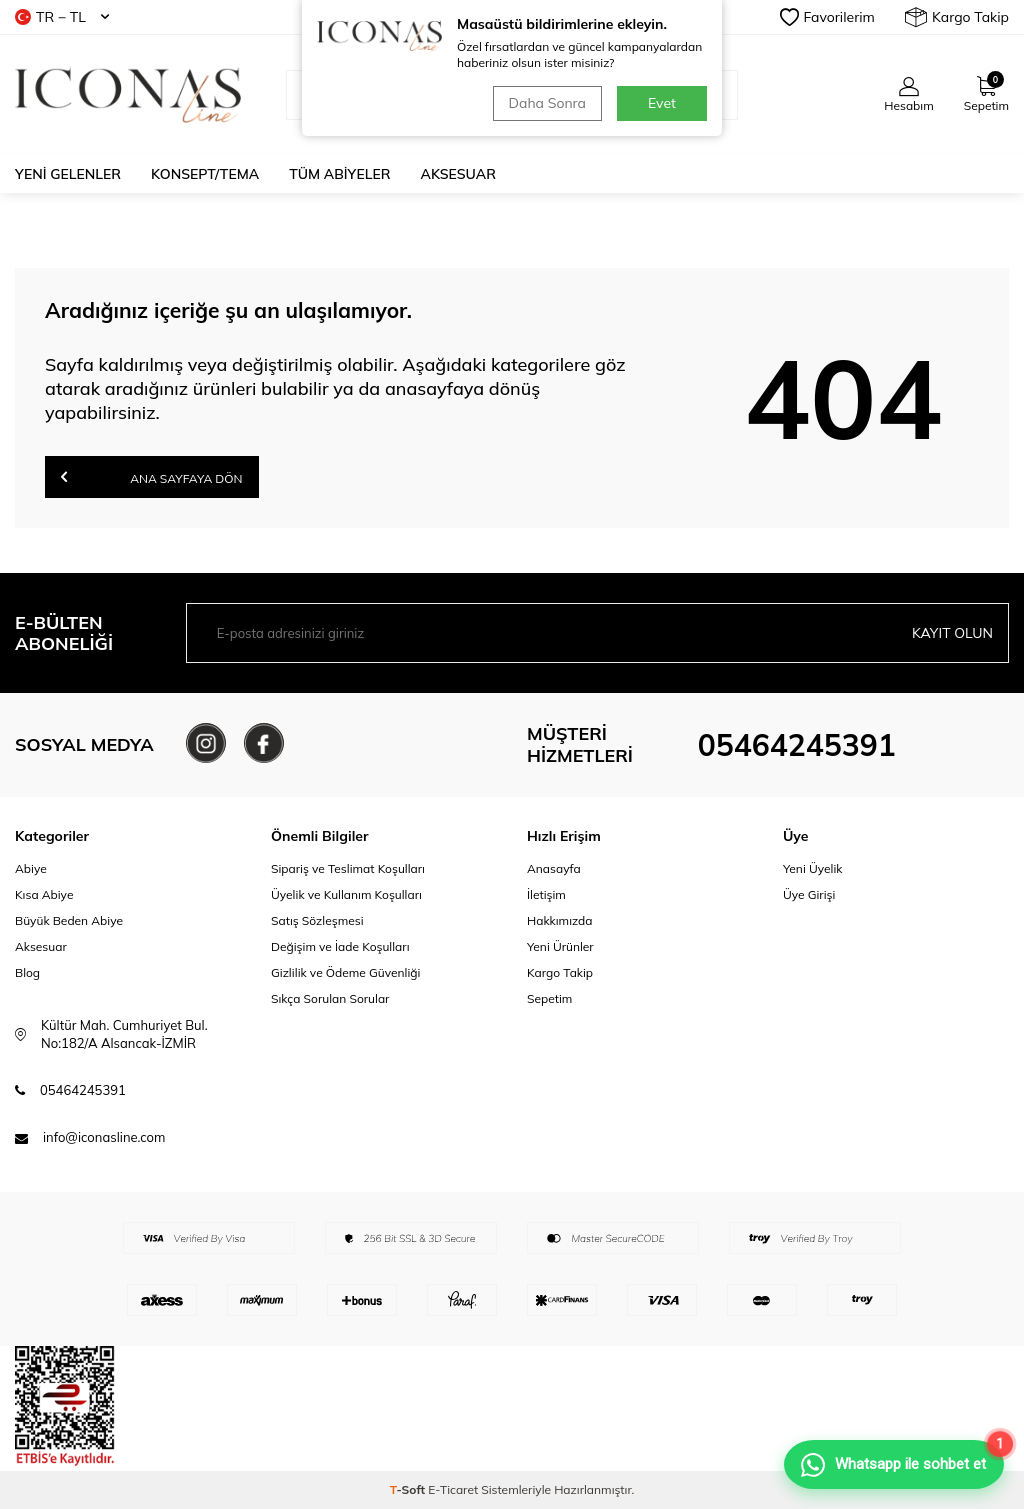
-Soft (409, 1489)
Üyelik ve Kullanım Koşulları (346, 894)
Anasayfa (554, 868)
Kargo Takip (957, 17)
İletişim (546, 894)
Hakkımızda (560, 920)
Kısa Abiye (44, 894)
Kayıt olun (952, 633)
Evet (662, 103)
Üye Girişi (809, 894)
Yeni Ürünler (560, 946)
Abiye (31, 868)
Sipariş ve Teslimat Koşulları (348, 868)
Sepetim (549, 998)
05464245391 (797, 745)
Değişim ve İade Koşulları (340, 946)
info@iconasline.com (104, 1137)
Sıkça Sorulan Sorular (330, 998)
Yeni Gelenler (68, 174)
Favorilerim (827, 17)
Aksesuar (458, 174)
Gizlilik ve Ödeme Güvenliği (345, 972)
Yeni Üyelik (813, 868)
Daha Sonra (547, 103)
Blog (27, 972)
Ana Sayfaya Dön (152, 476)
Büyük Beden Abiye (69, 920)
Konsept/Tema (205, 174)
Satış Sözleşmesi (317, 920)
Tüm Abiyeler (339, 174)
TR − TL (62, 17)
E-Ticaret (453, 1489)
